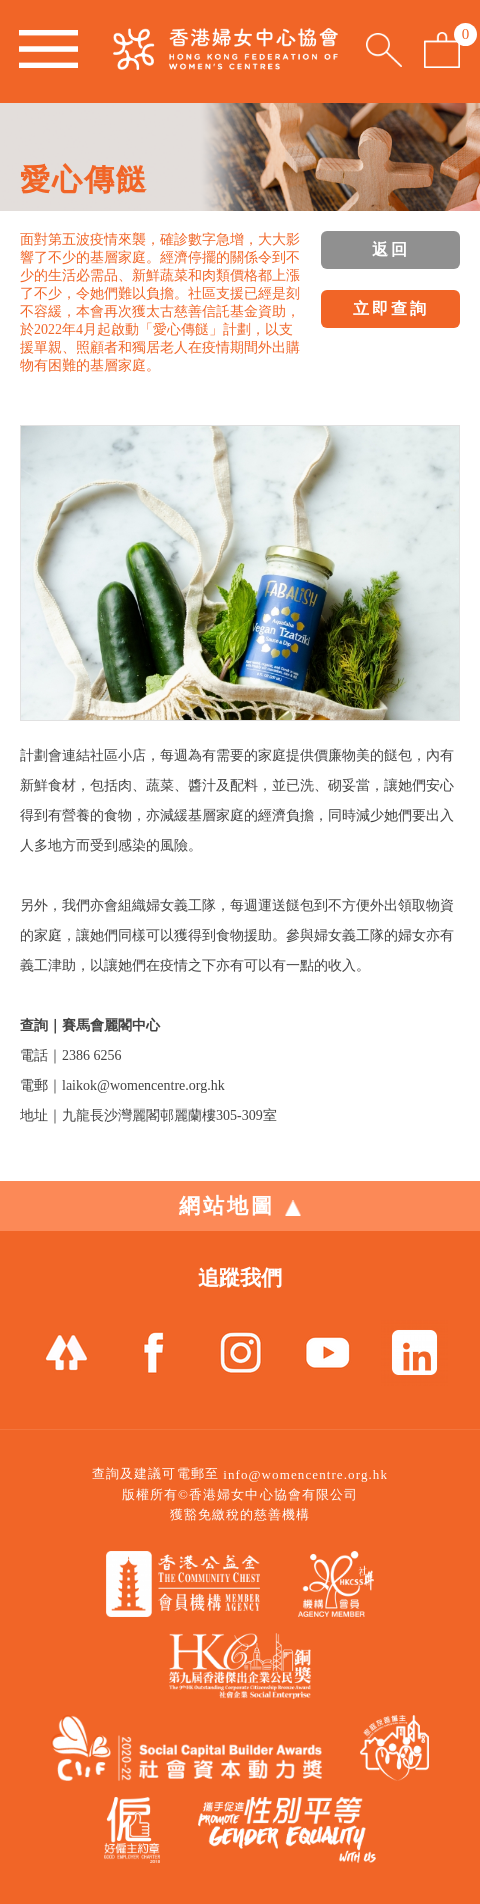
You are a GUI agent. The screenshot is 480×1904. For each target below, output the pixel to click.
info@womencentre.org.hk (305, 1474)
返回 (391, 249)
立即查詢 (391, 308)
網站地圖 (240, 1206)
